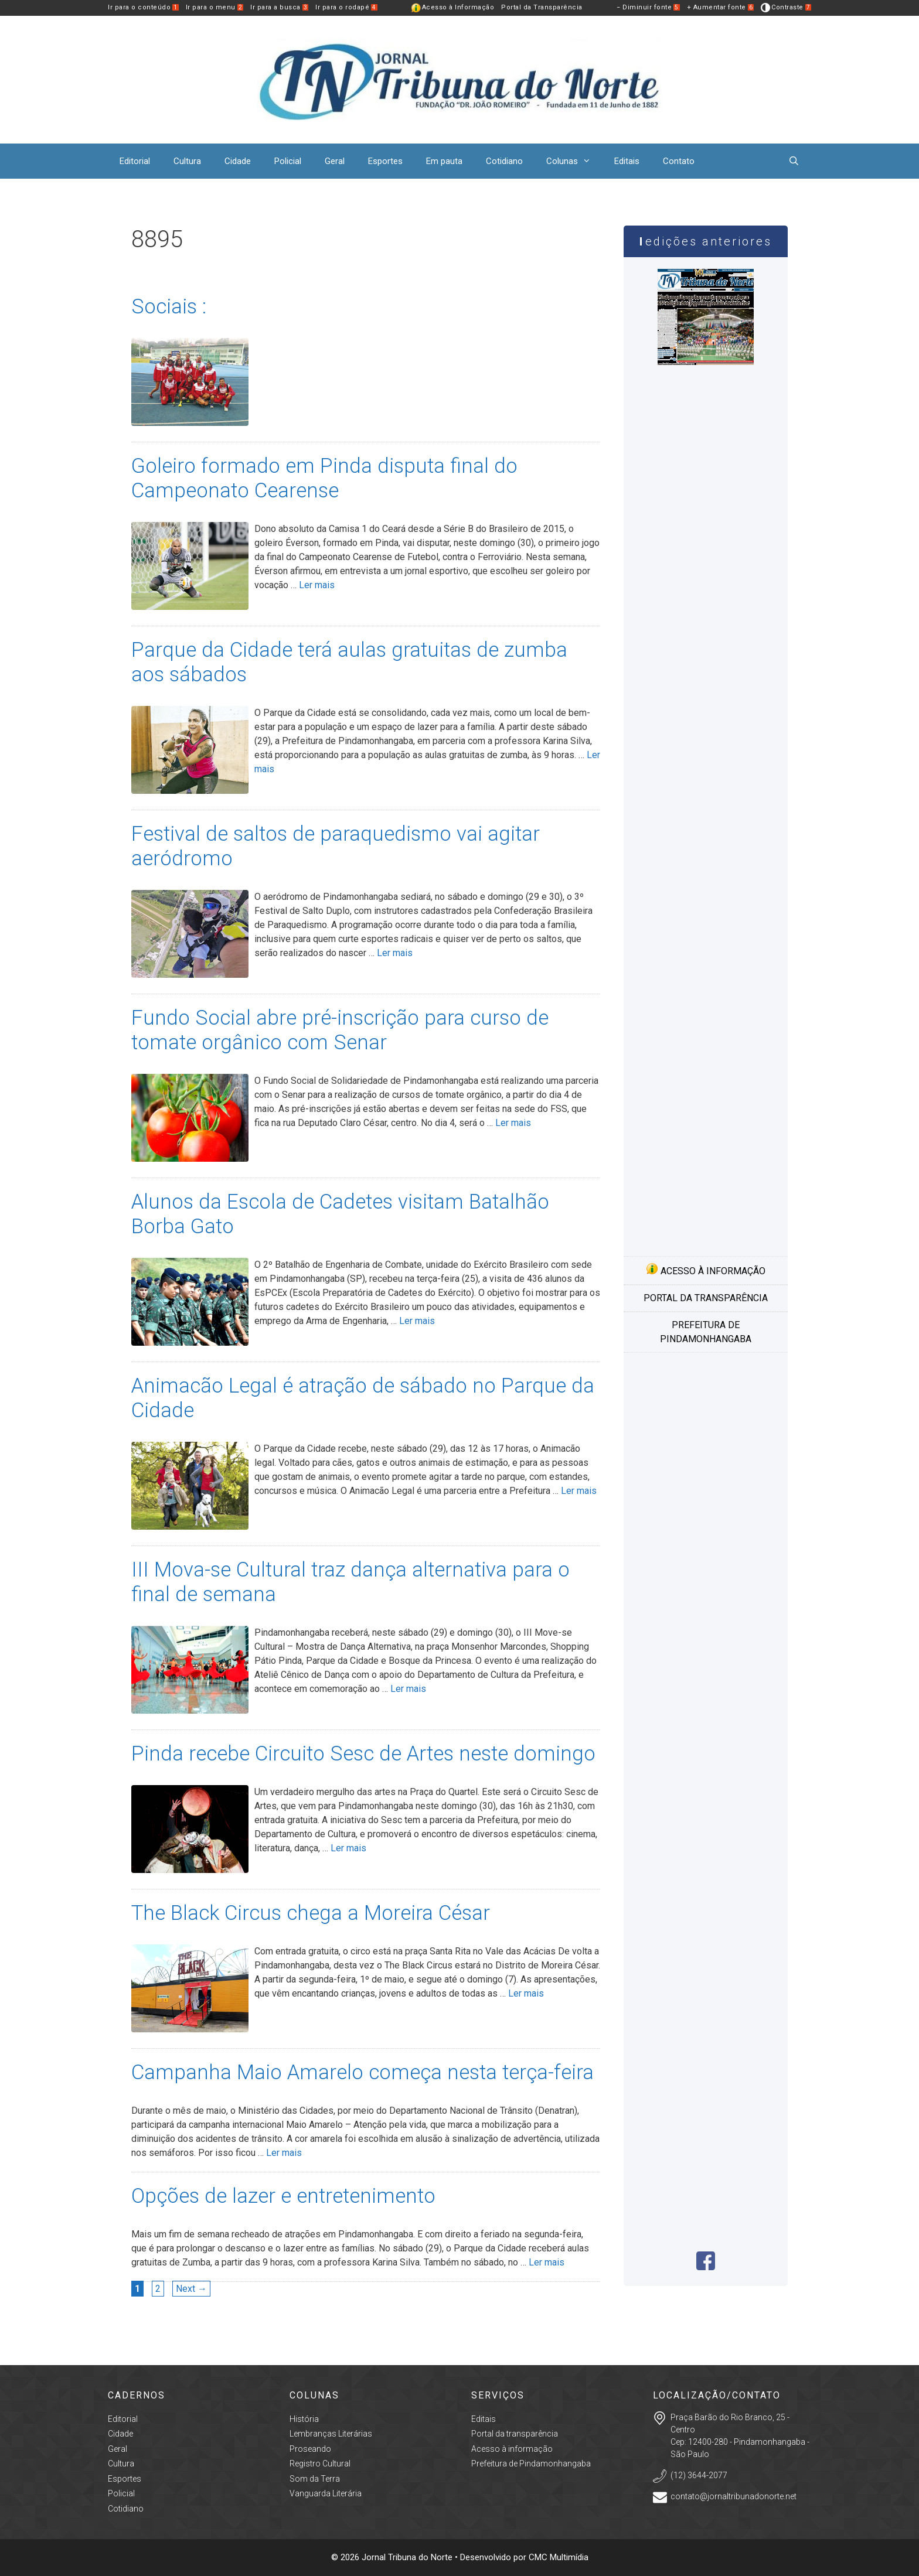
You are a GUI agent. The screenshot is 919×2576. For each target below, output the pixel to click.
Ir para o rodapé (346, 7)
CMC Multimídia (558, 2557)
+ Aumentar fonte (720, 7)
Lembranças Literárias (331, 2433)
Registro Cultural (320, 2463)
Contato (679, 161)
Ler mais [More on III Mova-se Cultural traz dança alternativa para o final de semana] (408, 1688)
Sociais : (168, 307)
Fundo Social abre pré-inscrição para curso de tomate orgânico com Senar (340, 1030)
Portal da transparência (706, 1298)
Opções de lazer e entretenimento (283, 2196)
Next (191, 2288)
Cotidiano (504, 161)
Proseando (310, 2449)
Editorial (135, 161)
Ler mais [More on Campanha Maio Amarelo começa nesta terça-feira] (284, 2152)
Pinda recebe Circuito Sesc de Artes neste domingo (363, 1754)
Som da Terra (315, 2478)
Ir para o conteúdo (143, 7)
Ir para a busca (279, 7)
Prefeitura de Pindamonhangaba (705, 1332)
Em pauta (444, 161)
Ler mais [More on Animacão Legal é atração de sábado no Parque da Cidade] (579, 1490)
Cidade (237, 161)
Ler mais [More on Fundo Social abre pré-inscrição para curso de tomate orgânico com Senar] (513, 1122)
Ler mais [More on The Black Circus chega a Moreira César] (526, 1993)
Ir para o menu (215, 7)
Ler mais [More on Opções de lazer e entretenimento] (546, 2262)
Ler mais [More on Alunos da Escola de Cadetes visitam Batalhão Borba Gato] (417, 1320)
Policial (287, 161)
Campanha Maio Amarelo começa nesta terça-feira (362, 2072)
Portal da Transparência (542, 7)
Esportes (385, 161)
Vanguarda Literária (326, 2493)
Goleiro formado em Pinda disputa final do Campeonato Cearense (324, 478)
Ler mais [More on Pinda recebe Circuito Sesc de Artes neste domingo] (348, 1848)
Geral (335, 161)
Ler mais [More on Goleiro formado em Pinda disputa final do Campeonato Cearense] (317, 585)
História (304, 2419)
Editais (626, 161)
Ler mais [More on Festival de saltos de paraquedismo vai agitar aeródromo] (395, 952)
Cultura (187, 161)
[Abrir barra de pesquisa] (794, 161)
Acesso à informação (705, 1270)
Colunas (574, 161)
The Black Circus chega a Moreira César (310, 1913)
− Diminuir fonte (648, 7)
